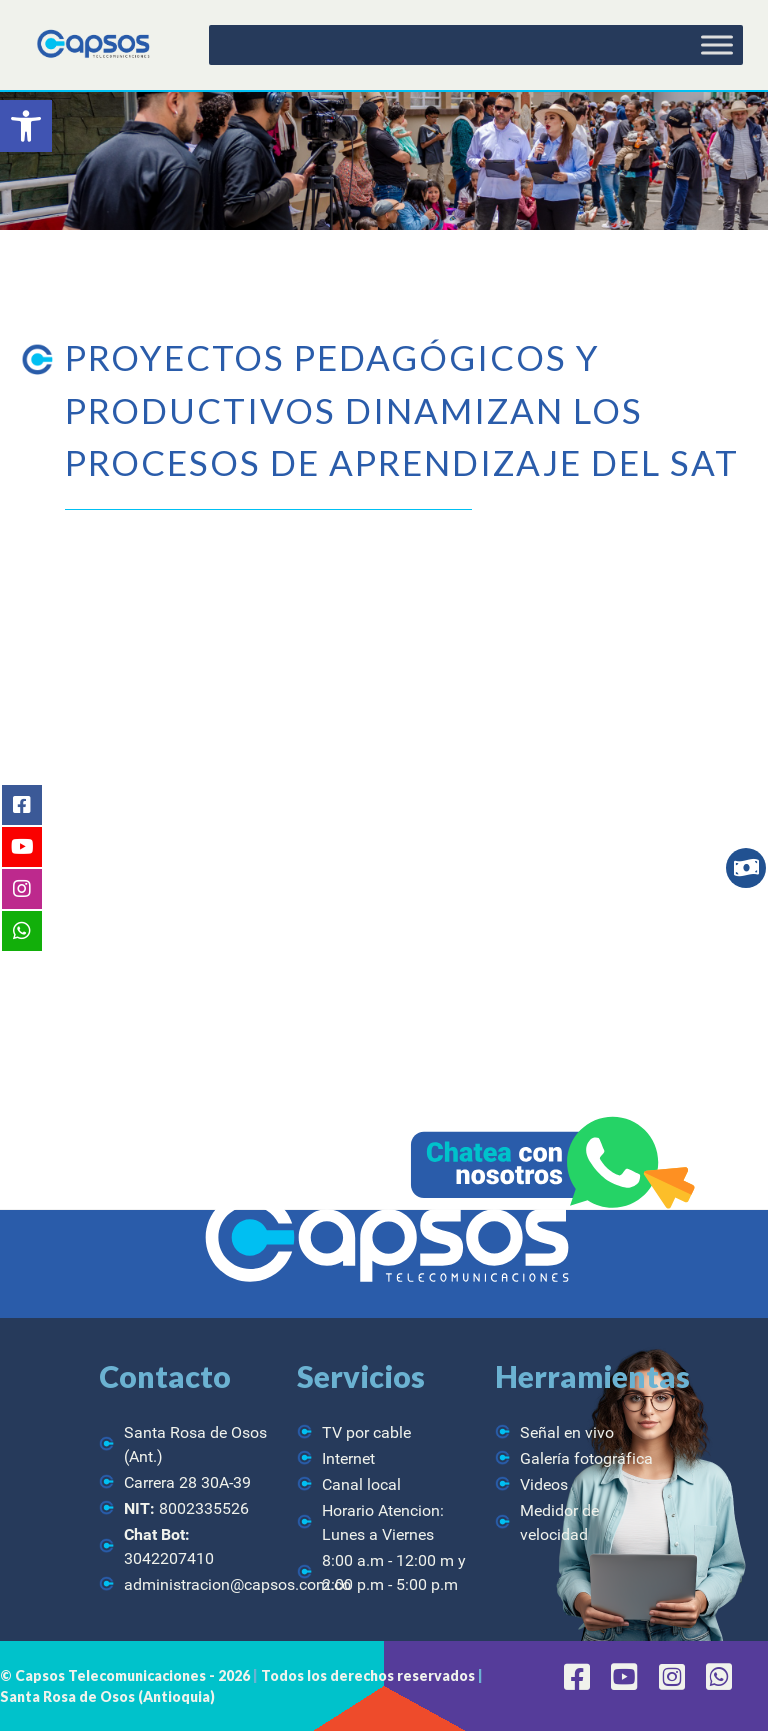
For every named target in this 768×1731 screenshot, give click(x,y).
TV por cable (366, 1432)
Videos (544, 1484)
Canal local (361, 1484)
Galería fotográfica (586, 1458)
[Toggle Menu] (717, 44)
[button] (26, 126)
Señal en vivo (567, 1432)
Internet (348, 1458)
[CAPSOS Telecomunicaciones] (92, 44)
